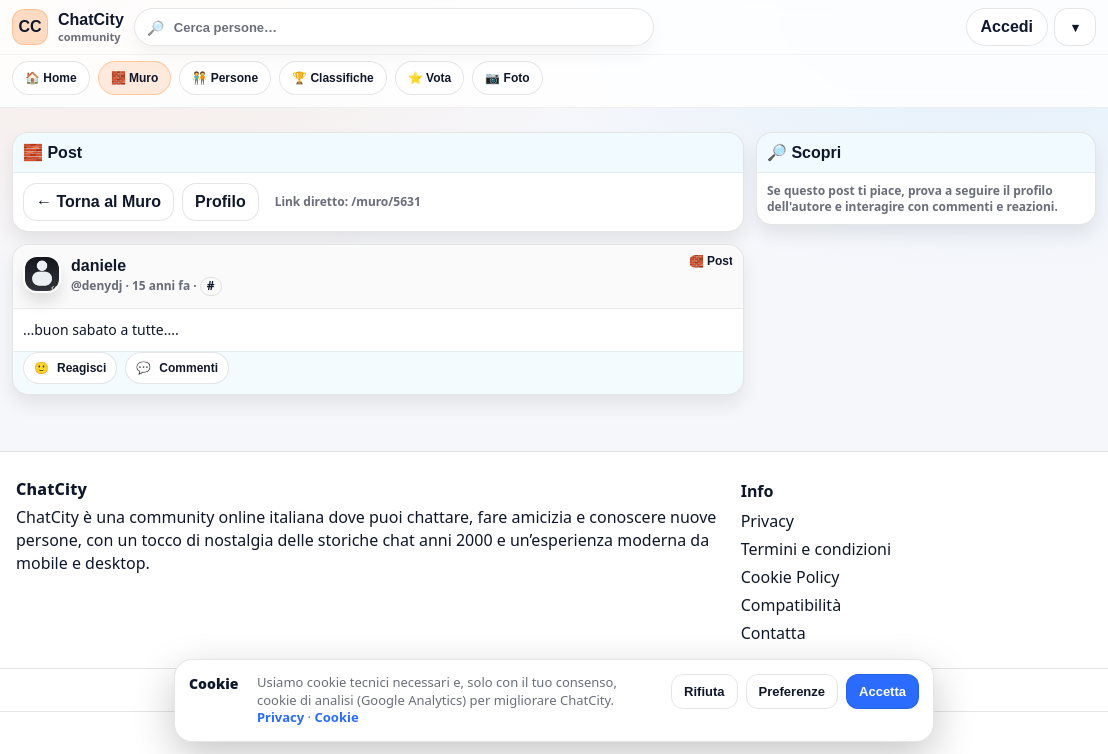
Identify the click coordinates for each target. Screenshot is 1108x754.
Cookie (336, 717)
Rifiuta (704, 691)
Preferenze (792, 691)
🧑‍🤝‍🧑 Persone (225, 78)
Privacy (767, 521)
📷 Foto (507, 78)
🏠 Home (51, 78)
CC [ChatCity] (29, 26)
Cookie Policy (790, 577)
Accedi (1007, 26)
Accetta (882, 691)
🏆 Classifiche (333, 78)
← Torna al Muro (98, 201)
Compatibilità (791, 605)
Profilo (220, 201)
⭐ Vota (429, 78)
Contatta (773, 633)
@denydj (96, 285)
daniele (98, 265)
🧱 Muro (135, 78)
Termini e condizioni (816, 549)
